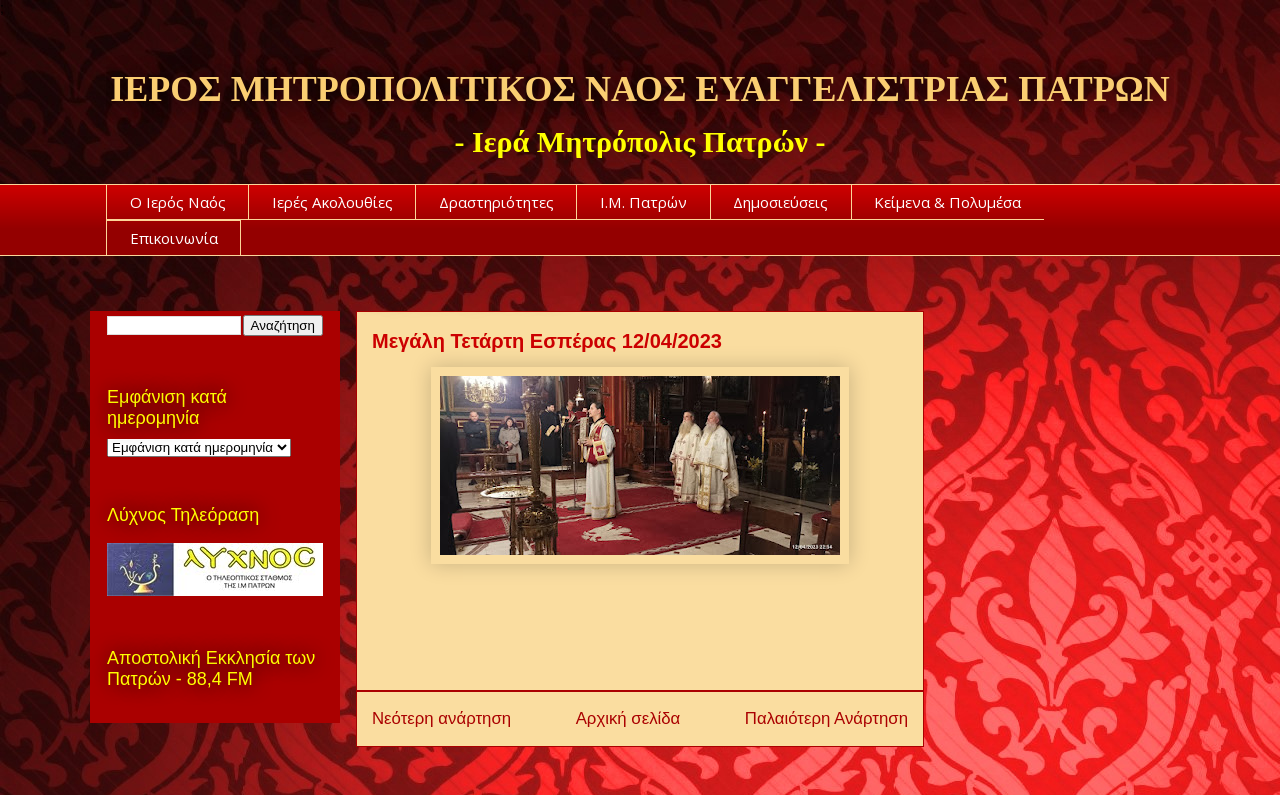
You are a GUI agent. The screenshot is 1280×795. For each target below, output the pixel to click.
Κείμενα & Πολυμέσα (947, 202)
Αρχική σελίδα (628, 718)
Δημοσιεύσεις (780, 202)
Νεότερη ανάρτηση (441, 718)
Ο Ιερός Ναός (178, 202)
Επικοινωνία (174, 238)
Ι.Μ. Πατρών (643, 202)
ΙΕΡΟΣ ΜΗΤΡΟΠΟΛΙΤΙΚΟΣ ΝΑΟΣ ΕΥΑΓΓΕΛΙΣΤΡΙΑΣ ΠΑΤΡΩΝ (639, 89)
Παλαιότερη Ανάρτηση (826, 718)
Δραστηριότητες (496, 202)
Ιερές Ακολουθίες (332, 202)
